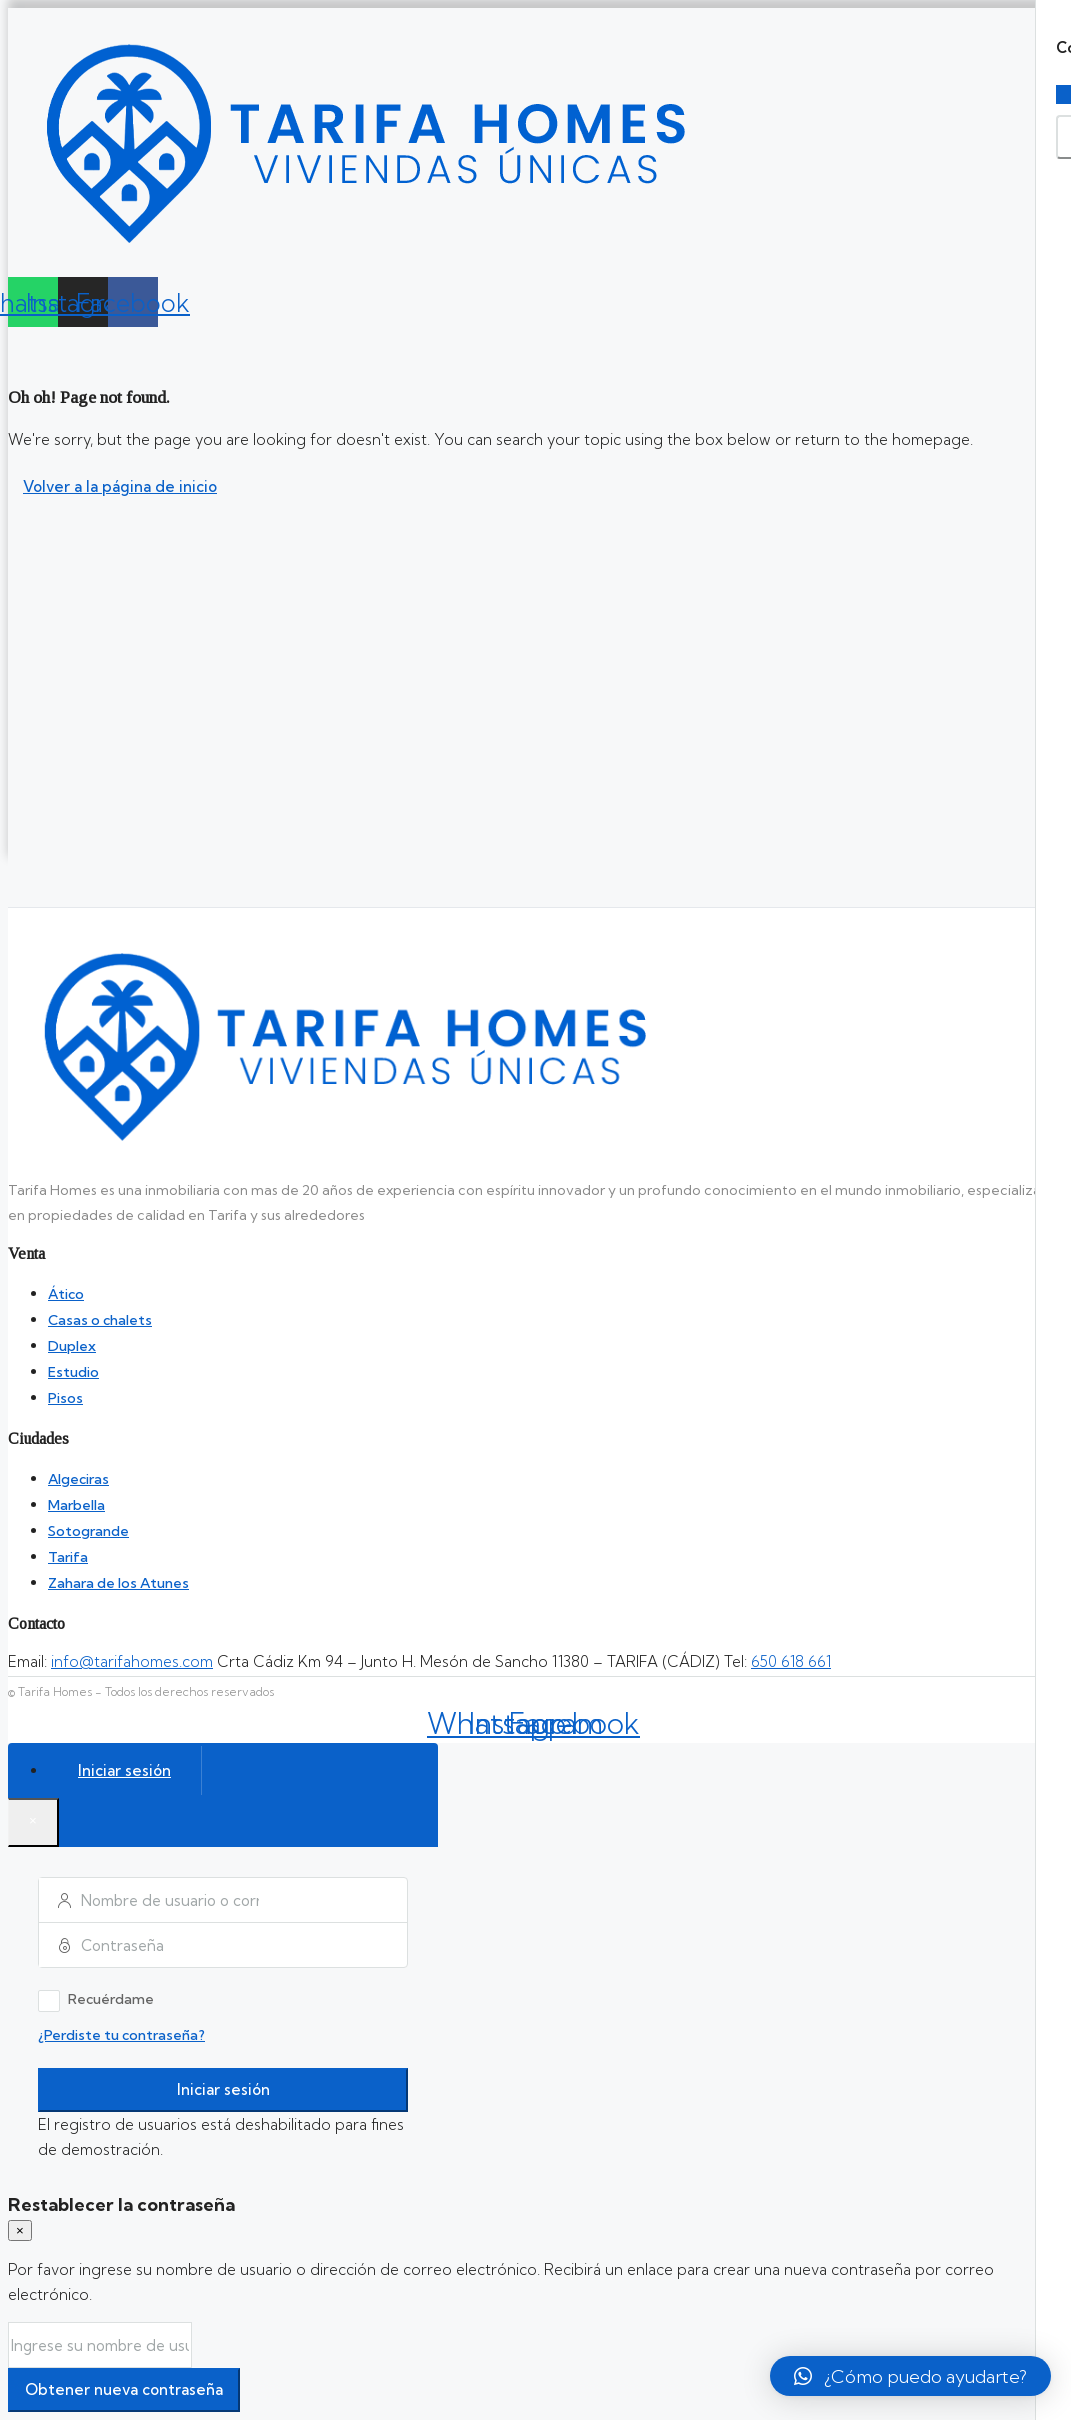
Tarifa (68, 1557)
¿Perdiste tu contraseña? (121, 2035)
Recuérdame (96, 2001)
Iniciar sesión (223, 2089)
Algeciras (78, 1479)
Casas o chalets (100, 1320)
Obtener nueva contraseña (124, 2389)
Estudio (73, 1372)
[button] (910, 2376)
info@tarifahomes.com (132, 1661)
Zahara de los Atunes (118, 1583)
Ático (66, 1294)
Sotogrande (88, 1531)
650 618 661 (791, 1661)
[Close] (33, 1822)
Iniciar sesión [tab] (124, 1770)
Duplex (72, 1346)
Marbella (76, 1505)
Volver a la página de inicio (120, 486)
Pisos (65, 1398)
